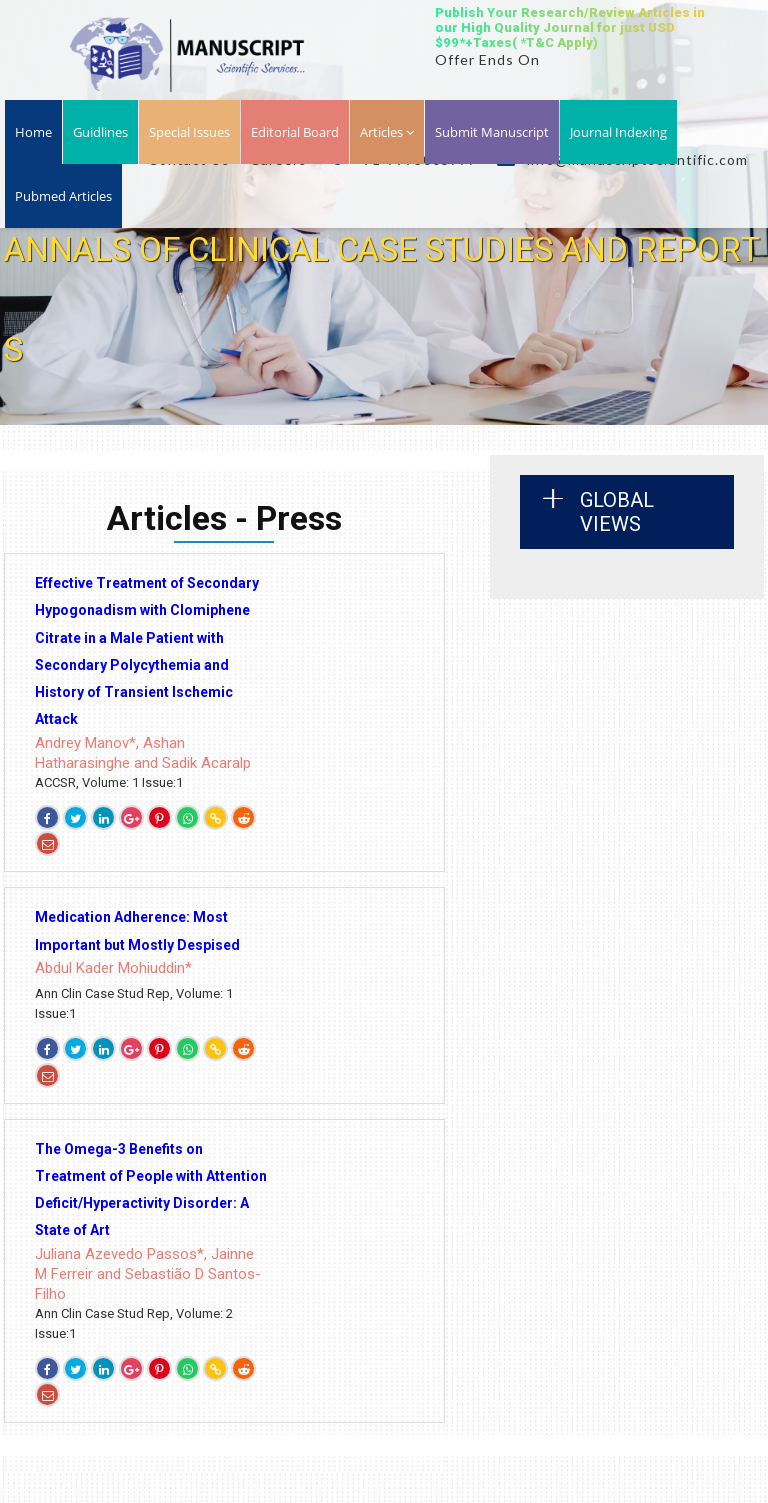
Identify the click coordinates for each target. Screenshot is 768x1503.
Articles (387, 132)
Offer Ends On (487, 59)
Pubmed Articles (63, 196)
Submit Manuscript (492, 132)
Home (33, 132)
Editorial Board (295, 132)
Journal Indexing (618, 132)
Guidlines (100, 132)
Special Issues (189, 132)
